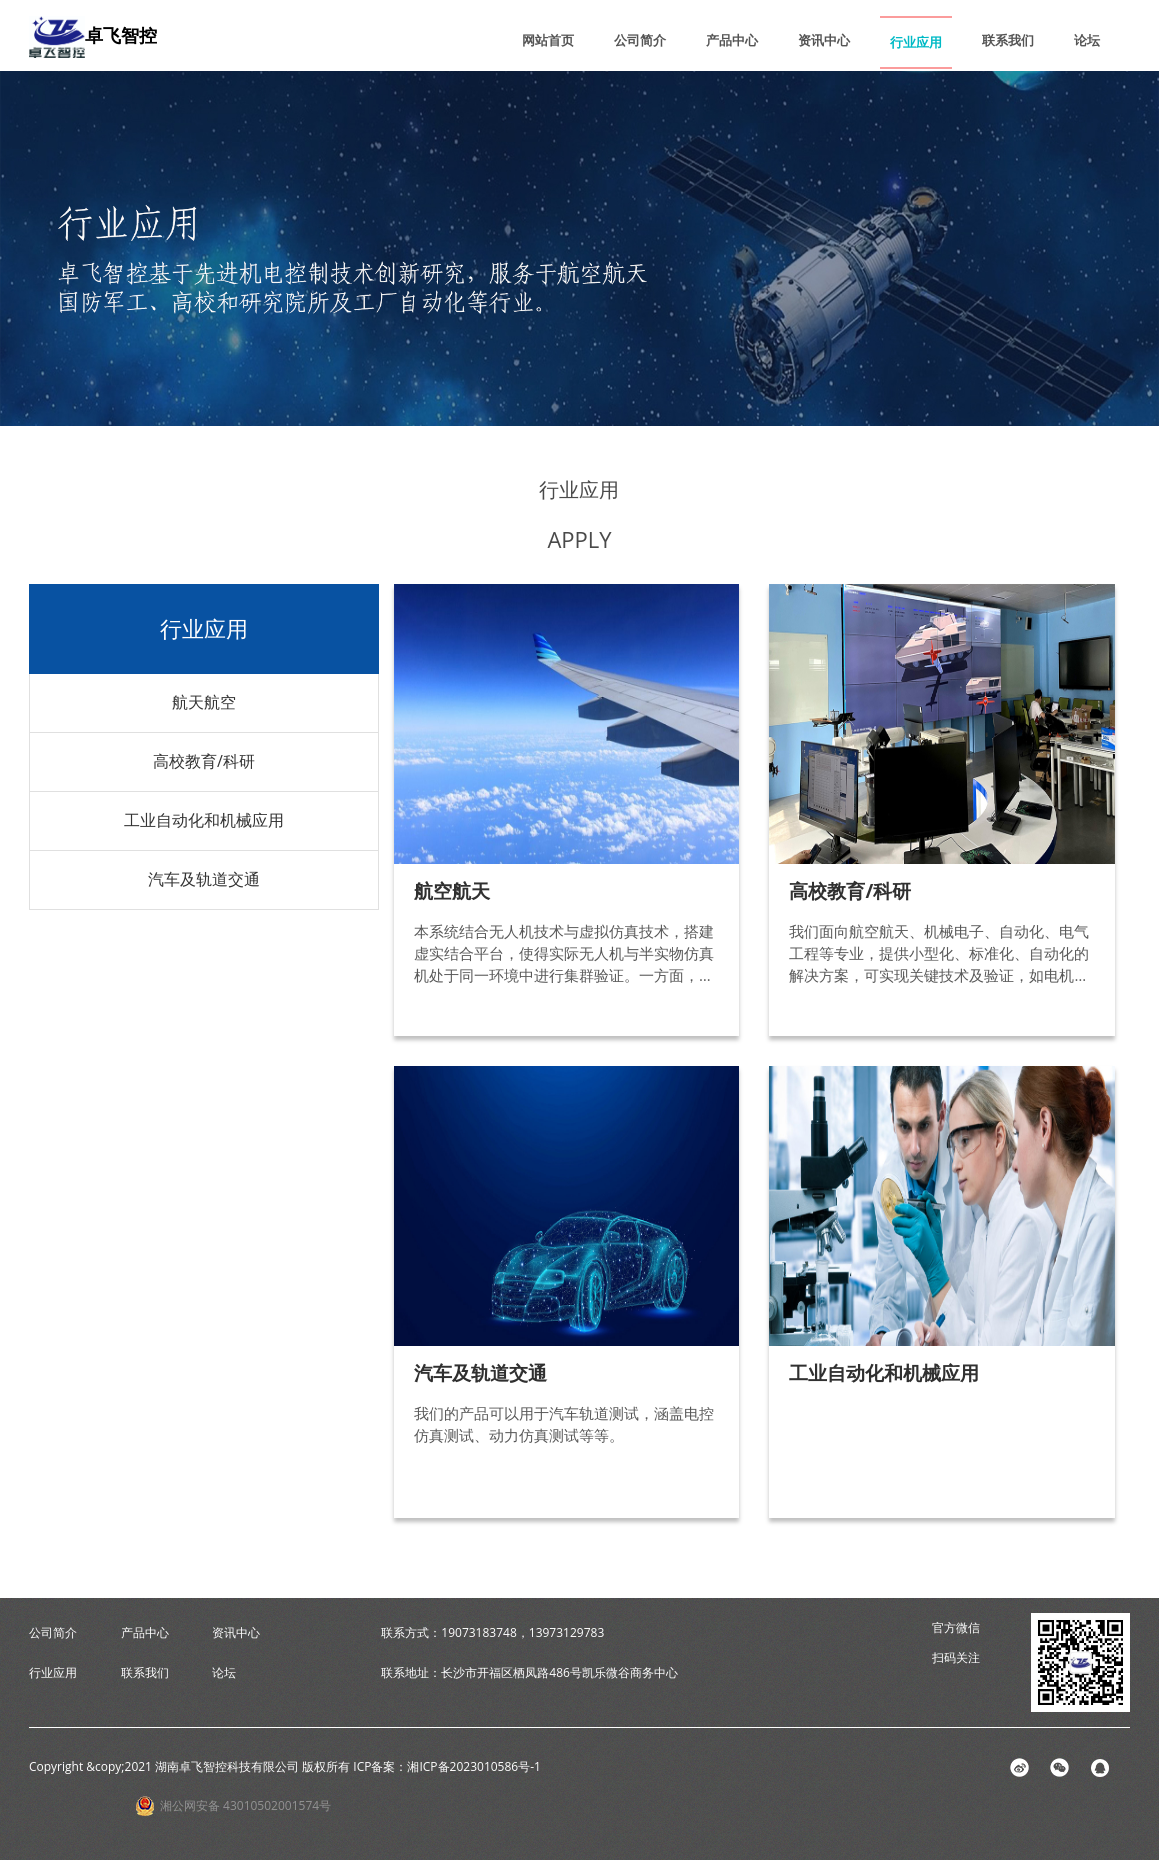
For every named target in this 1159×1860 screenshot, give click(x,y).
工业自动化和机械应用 (204, 820)
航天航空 (204, 702)
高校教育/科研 (204, 761)
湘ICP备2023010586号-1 (473, 1766)
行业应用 (916, 42)
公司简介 (640, 40)
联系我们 (1008, 40)
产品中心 (732, 40)
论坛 (1087, 40)
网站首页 (548, 40)
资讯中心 (824, 40)
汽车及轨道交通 (204, 879)
